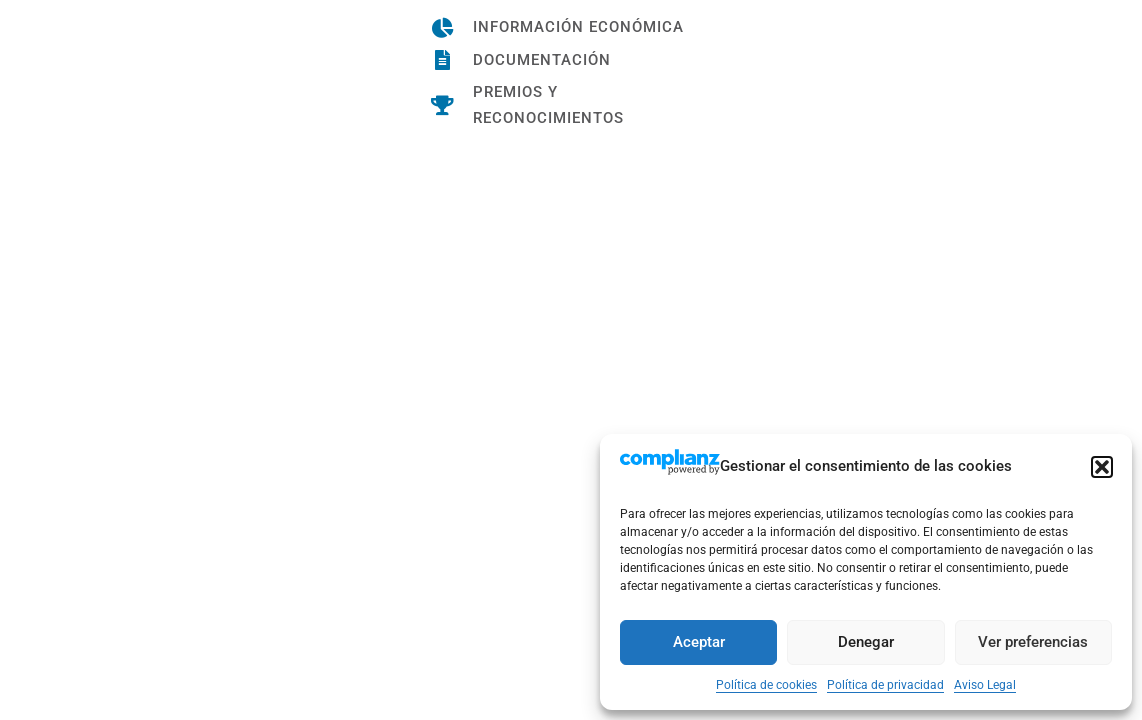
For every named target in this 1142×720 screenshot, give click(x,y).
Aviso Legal (985, 685)
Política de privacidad (885, 685)
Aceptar (699, 642)
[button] (1102, 467)
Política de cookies (766, 685)
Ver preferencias (1033, 642)
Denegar (866, 642)
